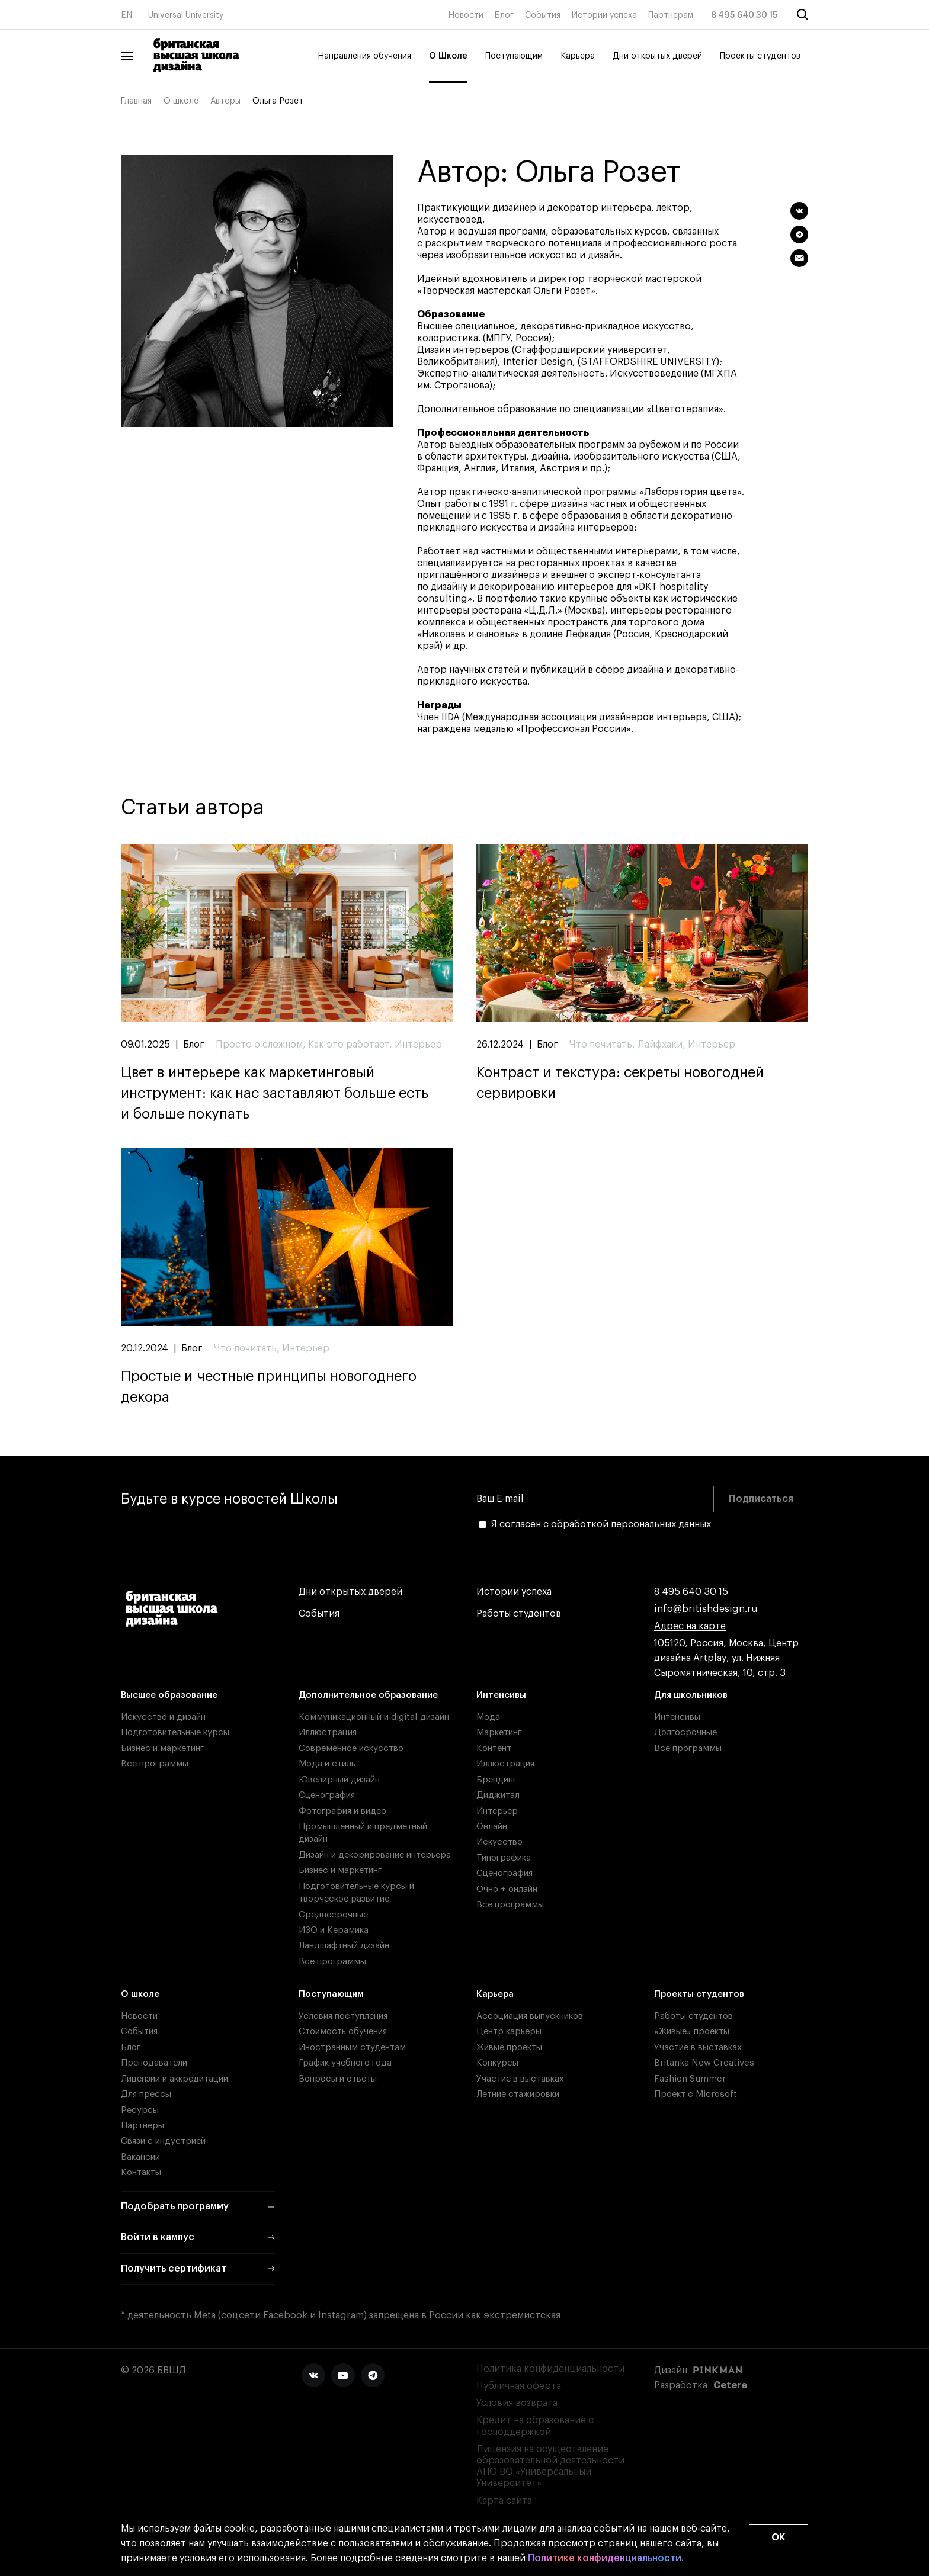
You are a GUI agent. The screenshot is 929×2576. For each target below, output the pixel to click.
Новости (465, 15)
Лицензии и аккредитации (174, 2078)
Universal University (186, 15)
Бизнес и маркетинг (162, 1748)
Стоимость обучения (343, 2031)
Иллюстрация (328, 1732)
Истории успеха (604, 15)
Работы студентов (518, 1614)
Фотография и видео (342, 1811)
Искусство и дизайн (163, 1717)
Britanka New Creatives (704, 2062)
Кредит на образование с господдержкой (535, 2426)
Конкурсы (497, 2062)
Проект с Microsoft (695, 2094)
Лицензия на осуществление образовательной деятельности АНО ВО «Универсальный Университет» (550, 2466)
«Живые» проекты (691, 2031)
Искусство (499, 1842)
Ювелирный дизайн (339, 1779)
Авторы (225, 101)
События (542, 15)
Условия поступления (343, 2016)
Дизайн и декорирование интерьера (375, 1855)
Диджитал (498, 1795)
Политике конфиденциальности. (606, 2558)
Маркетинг (498, 1732)
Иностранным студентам (352, 2047)
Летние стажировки (517, 2094)
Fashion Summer (690, 2078)
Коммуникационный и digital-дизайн (374, 1717)
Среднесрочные (333, 1914)
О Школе (448, 56)
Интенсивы (501, 1695)
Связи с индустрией (163, 2141)
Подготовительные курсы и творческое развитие (356, 1892)
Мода (488, 1717)
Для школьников (691, 1695)
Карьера (577, 56)
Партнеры (142, 2125)
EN (126, 15)
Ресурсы (140, 2110)
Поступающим (514, 56)
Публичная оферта (518, 2386)
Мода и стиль (327, 1763)
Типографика (503, 1858)
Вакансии (140, 2157)
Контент (493, 1748)
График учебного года (345, 2062)
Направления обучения (364, 56)
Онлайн (491, 1826)
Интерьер (497, 1811)
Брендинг (496, 1779)
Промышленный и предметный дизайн (363, 1832)
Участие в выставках (520, 2078)
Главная (136, 101)
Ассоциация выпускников (529, 2016)
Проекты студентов (760, 56)
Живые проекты (509, 2047)
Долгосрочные (685, 1732)
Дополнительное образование (368, 1695)
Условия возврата (517, 2403)
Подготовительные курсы (175, 1732)
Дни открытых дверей (657, 56)
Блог (504, 15)
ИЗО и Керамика (334, 1930)
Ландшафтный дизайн (344, 1945)
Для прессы (146, 2094)
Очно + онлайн (506, 1889)
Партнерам (670, 15)
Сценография (327, 1795)
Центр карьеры (509, 2031)
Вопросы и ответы (338, 2078)
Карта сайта (504, 2501)
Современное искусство (351, 1748)
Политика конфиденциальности (550, 2368)
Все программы (154, 1763)
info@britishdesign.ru (706, 1609)
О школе (181, 101)
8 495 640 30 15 (744, 15)
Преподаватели (154, 2062)
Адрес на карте (690, 1626)
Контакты (141, 2172)
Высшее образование (169, 1695)
